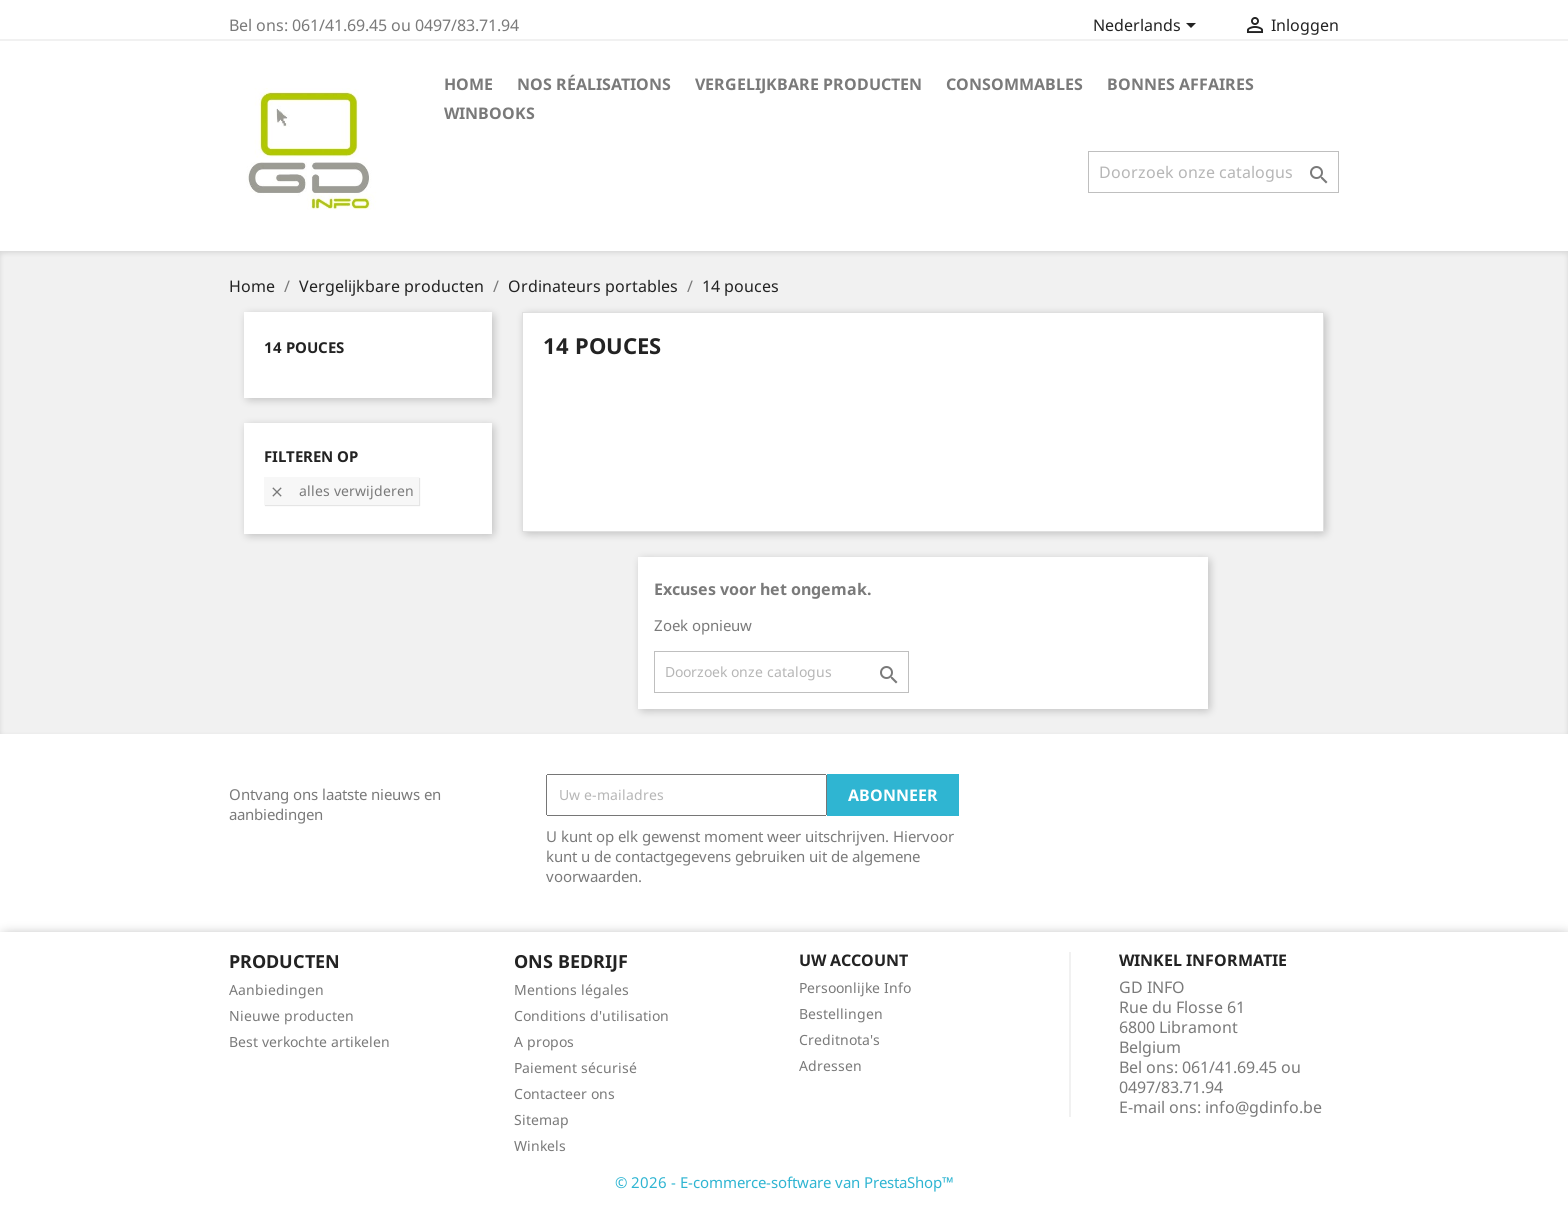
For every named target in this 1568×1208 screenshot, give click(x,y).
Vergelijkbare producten (808, 84)
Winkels (540, 1145)
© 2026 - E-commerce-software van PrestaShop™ (784, 1182)
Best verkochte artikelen (309, 1041)
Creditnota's (839, 1039)
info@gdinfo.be (1263, 1107)
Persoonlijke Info (855, 987)
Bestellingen (841, 1013)
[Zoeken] (1213, 172)
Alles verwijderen (341, 490)
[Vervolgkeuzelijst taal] (1148, 27)
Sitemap (541, 1119)
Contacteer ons (564, 1093)
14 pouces (304, 347)
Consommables (1014, 84)
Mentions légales (571, 989)
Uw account (853, 960)
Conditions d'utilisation (591, 1015)
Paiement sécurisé (575, 1067)
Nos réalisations (594, 84)
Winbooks (489, 113)
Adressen (830, 1065)
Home (468, 84)
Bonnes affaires (1180, 84)
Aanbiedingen (276, 989)
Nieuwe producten (291, 1015)
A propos (544, 1041)
